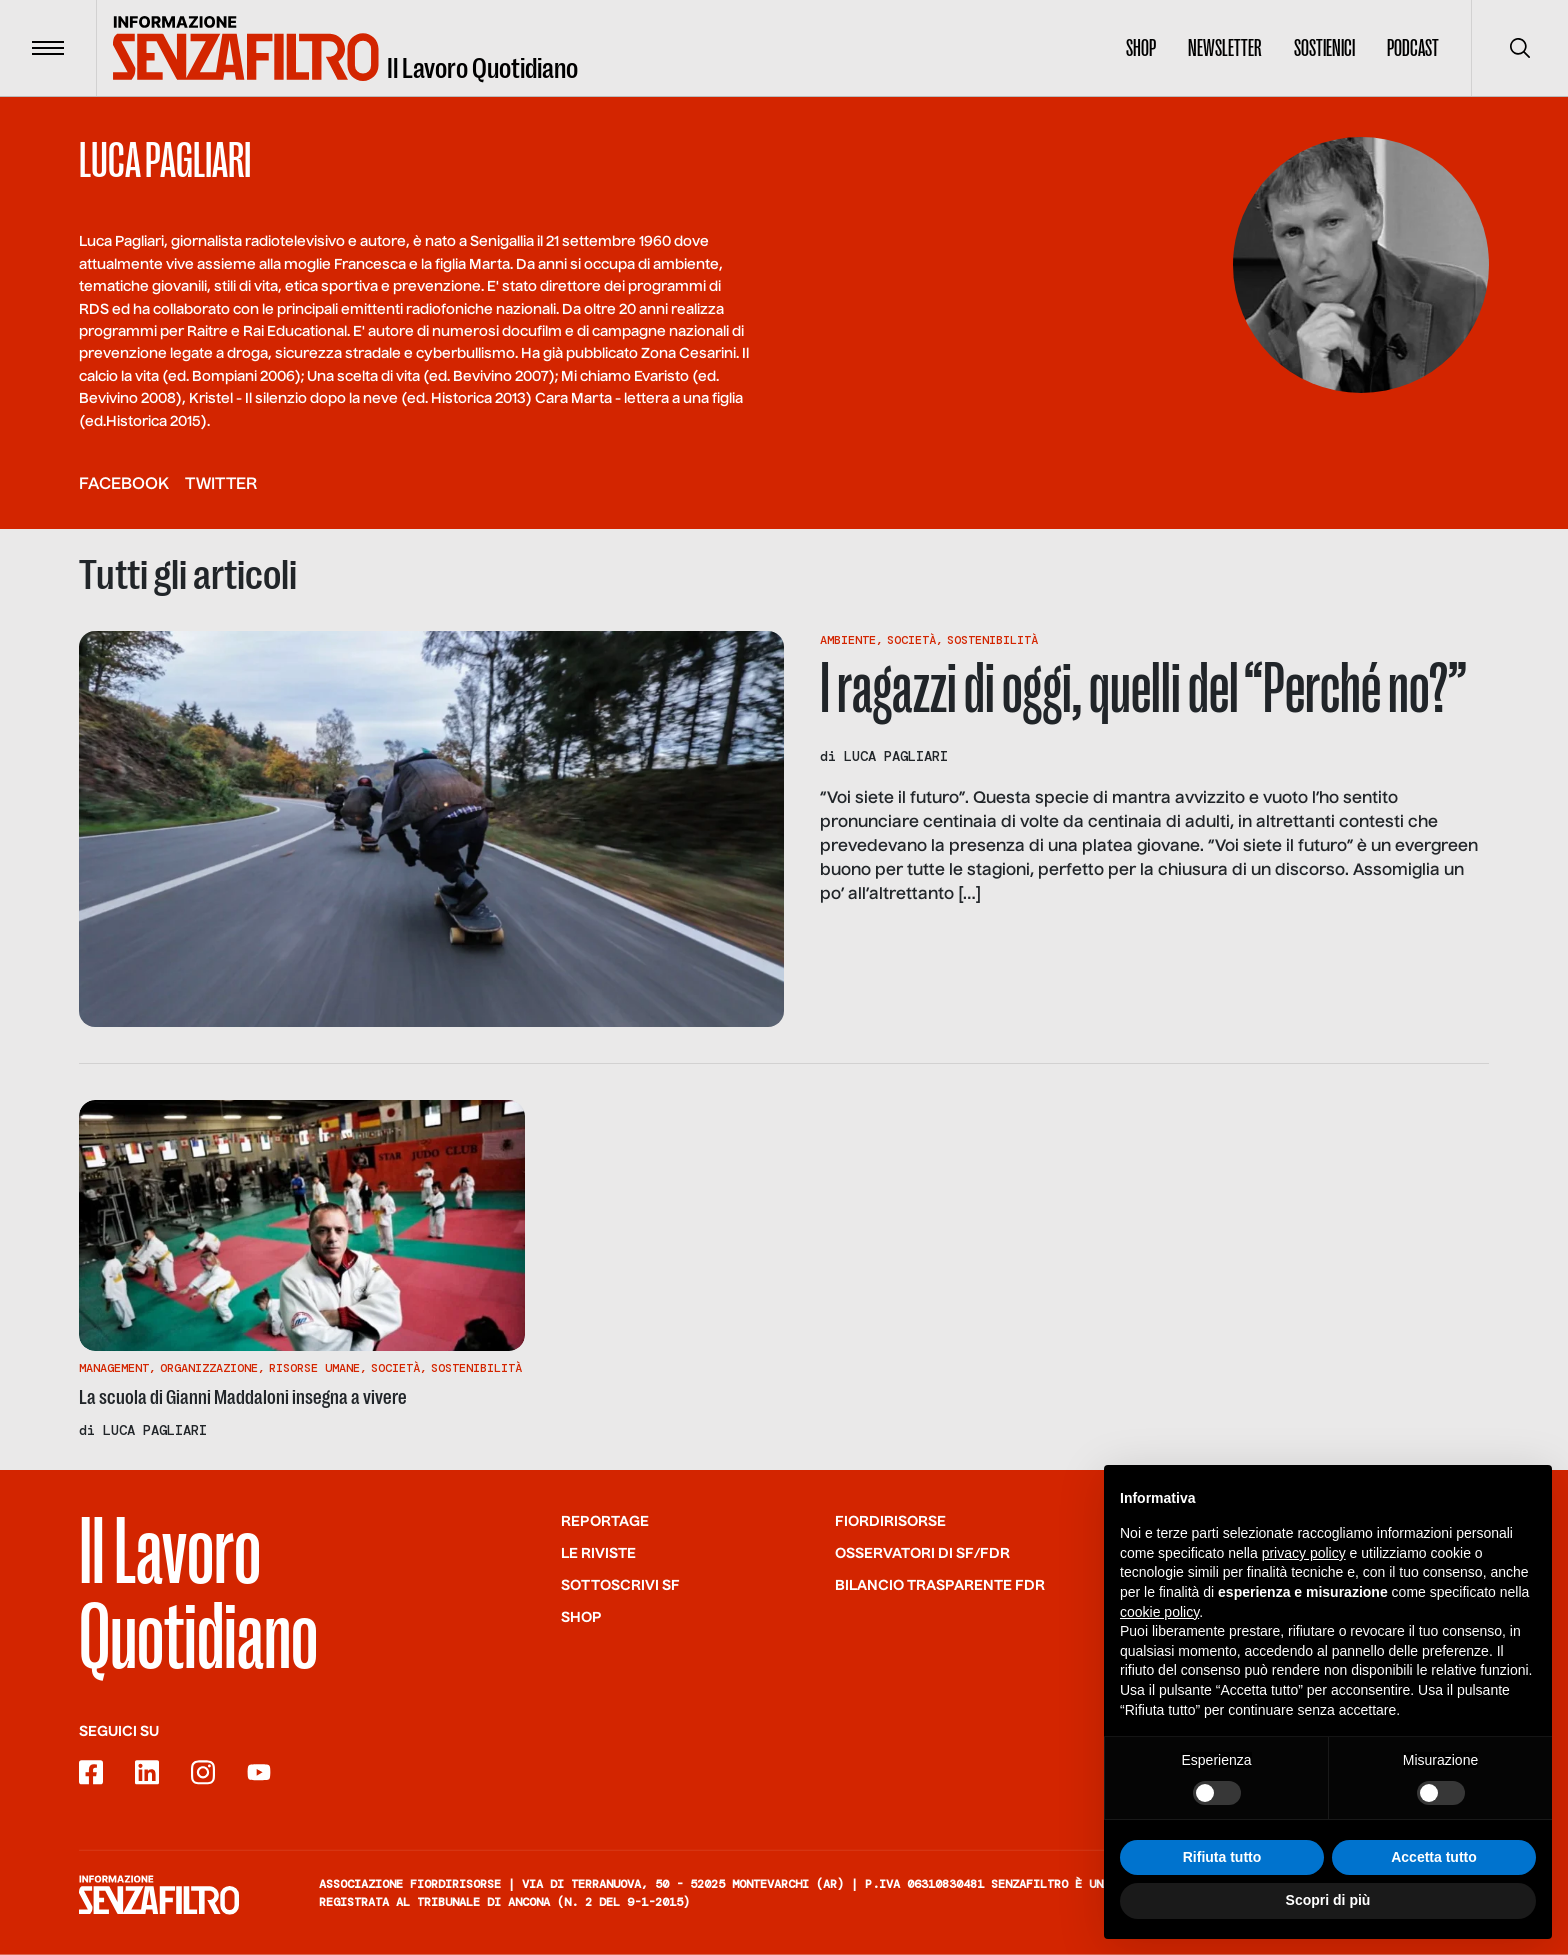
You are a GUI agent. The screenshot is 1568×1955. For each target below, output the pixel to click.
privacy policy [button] (1304, 1561)
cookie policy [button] (1159, 1619)
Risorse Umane (314, 1368)
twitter (221, 485)
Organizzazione (209, 1368)
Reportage (605, 1521)
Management (114, 1368)
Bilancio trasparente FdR (940, 1585)
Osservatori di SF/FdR (922, 1553)
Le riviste (598, 1553)
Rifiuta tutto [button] (1222, 1864)
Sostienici (1324, 48)
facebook (124, 485)
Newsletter (1225, 48)
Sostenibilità (992, 640)
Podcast (1413, 48)
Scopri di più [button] (1328, 1908)
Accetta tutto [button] (1434, 1864)
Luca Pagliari (896, 756)
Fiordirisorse (890, 1521)
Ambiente (848, 640)
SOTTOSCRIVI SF (620, 1585)
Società (911, 640)
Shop (1141, 48)
